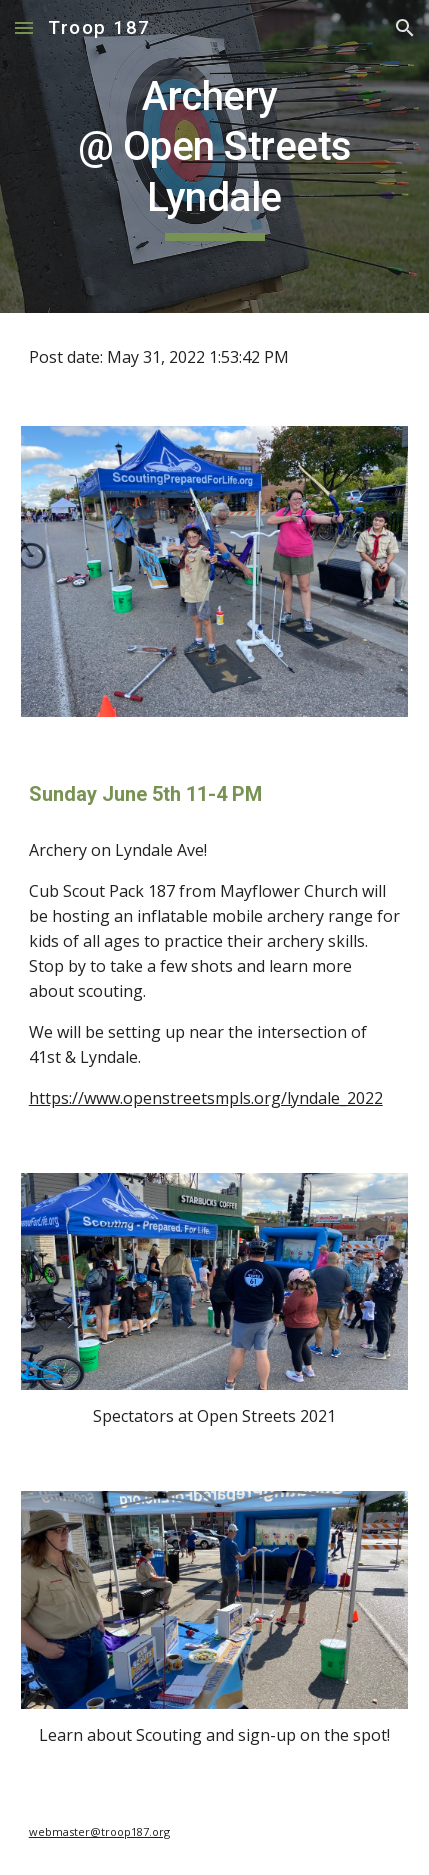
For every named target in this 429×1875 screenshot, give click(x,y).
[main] (215, 156)
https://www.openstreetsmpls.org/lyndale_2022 (206, 1098)
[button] (24, 27)
